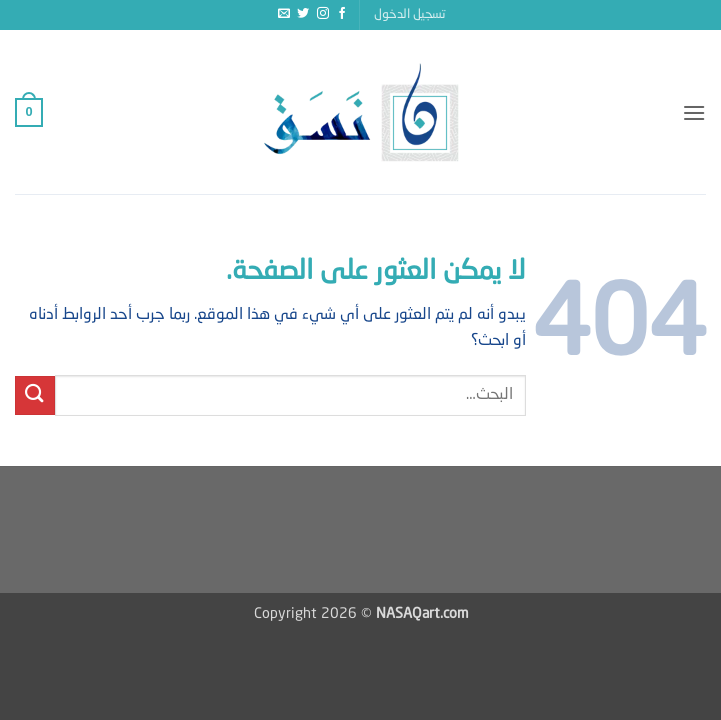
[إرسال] (35, 395)
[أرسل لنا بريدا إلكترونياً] (284, 14)
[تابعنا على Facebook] (342, 14)
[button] (410, 15)
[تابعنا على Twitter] (303, 14)
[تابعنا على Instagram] (323, 14)
